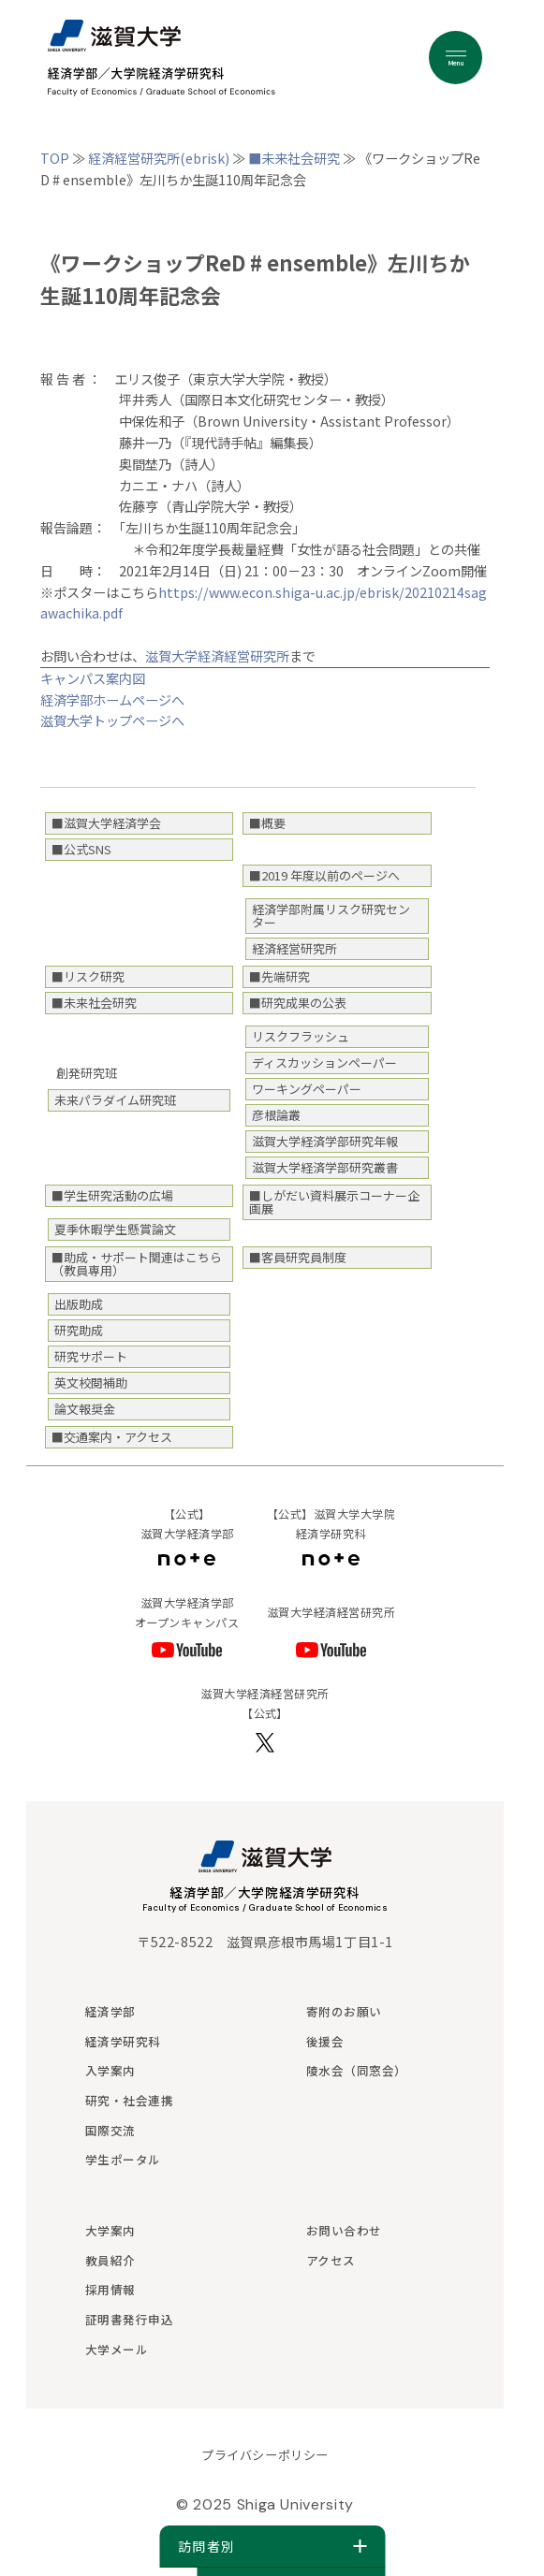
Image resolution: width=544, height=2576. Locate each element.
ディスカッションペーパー (324, 1062)
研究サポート (90, 1356)
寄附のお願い (344, 2011)
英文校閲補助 (90, 1382)
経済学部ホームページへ (112, 699)
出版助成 (78, 1304)
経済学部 (110, 2011)
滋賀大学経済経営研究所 (217, 655)
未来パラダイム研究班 (115, 1100)
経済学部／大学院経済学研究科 (264, 1892)
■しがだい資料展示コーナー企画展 (334, 1201)
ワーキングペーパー (306, 1089)
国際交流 (110, 2130)
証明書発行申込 (129, 2319)
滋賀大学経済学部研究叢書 (325, 1167)
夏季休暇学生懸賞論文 (115, 1229)
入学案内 (110, 2070)
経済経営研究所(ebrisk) (158, 157)
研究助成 (78, 1330)
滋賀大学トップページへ (112, 720)
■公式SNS (81, 849)
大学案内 (110, 2230)
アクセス (331, 2260)
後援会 (325, 2041)
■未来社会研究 (294, 157)
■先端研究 (279, 976)
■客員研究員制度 (297, 1257)
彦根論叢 (276, 1115)
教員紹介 (110, 2260)
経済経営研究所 (294, 948)
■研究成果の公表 (297, 1002)
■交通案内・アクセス (111, 1437)
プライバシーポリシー (264, 2455)
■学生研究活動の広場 (112, 1195)
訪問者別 (272, 2546)
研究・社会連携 (129, 2100)
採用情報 (110, 2289)
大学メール (117, 2349)
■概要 (267, 823)
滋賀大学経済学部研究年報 (325, 1141)
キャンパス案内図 (92, 678)
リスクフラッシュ (300, 1036)
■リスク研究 (88, 976)
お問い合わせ (344, 2230)
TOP (54, 157)
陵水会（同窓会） (356, 2070)
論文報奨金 (84, 1409)
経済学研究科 (123, 2041)
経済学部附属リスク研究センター (331, 915)
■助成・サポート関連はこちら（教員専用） (136, 1263)
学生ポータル (123, 2159)
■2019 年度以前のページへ (324, 875)
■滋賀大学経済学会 (106, 823)
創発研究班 (86, 1073)
